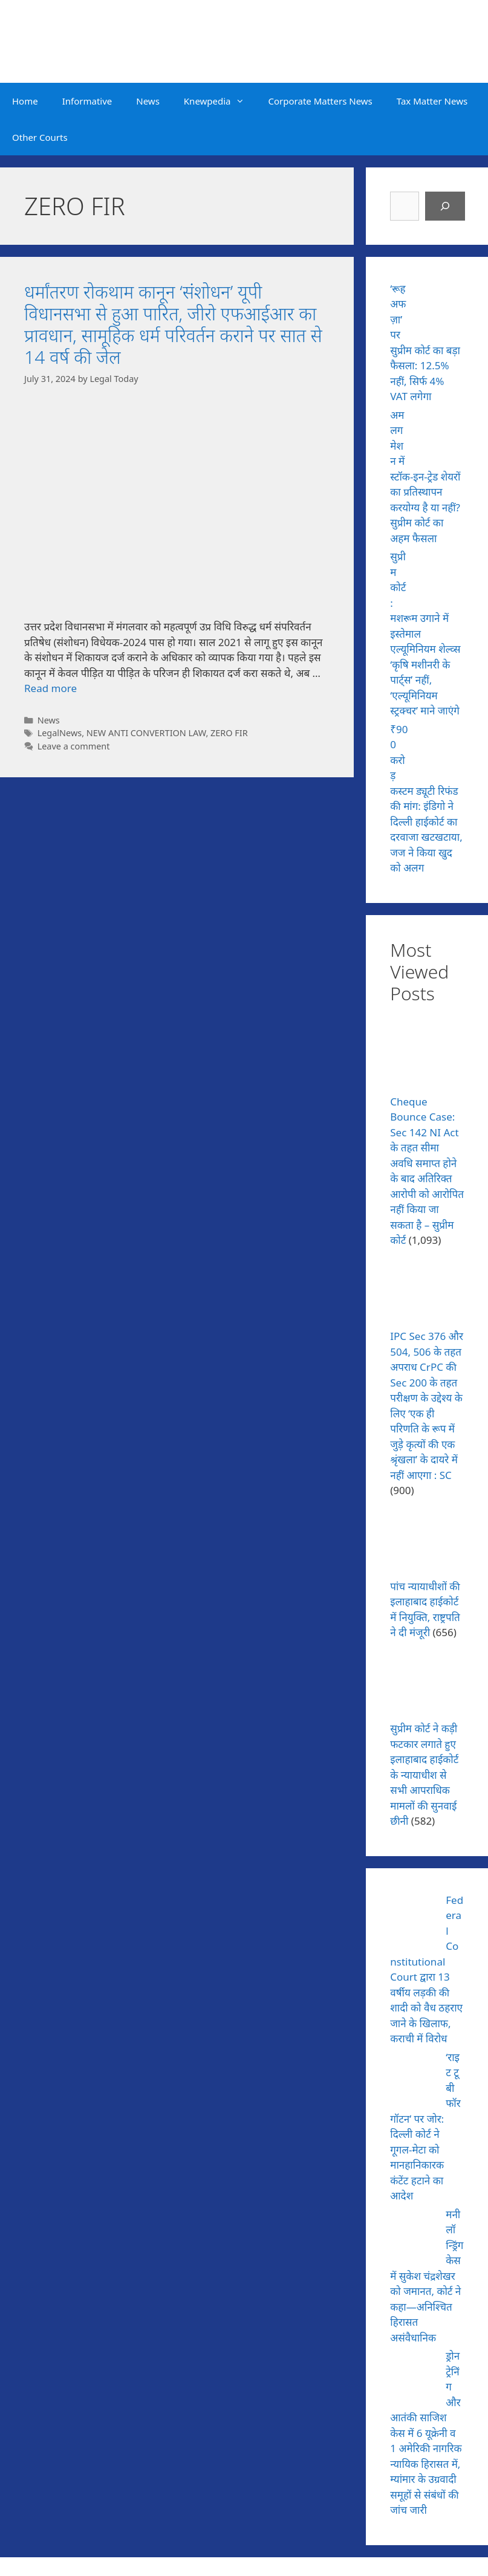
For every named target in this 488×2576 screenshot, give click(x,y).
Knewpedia (220, 101)
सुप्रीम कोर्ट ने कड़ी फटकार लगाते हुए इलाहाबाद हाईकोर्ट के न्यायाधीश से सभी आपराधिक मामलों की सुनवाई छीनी (424, 1774)
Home (25, 101)
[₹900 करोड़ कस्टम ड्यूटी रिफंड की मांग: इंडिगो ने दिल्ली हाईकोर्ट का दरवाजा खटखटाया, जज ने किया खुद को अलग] (441, 746)
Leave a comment (73, 746)
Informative (87, 101)
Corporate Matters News (320, 101)
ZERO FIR (229, 733)
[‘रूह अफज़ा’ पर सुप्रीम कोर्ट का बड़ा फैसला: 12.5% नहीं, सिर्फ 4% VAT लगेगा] (441, 306)
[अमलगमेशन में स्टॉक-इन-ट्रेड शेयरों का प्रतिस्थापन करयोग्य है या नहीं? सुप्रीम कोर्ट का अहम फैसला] (441, 432)
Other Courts (40, 137)
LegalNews (59, 733)
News (148, 101)
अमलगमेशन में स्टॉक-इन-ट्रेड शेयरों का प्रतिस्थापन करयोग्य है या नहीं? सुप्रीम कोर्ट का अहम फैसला (425, 476)
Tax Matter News (432, 101)
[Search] (445, 206)
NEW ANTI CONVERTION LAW (146, 733)
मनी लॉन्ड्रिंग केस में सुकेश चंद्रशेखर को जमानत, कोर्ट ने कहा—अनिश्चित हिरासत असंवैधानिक (426, 2276)
